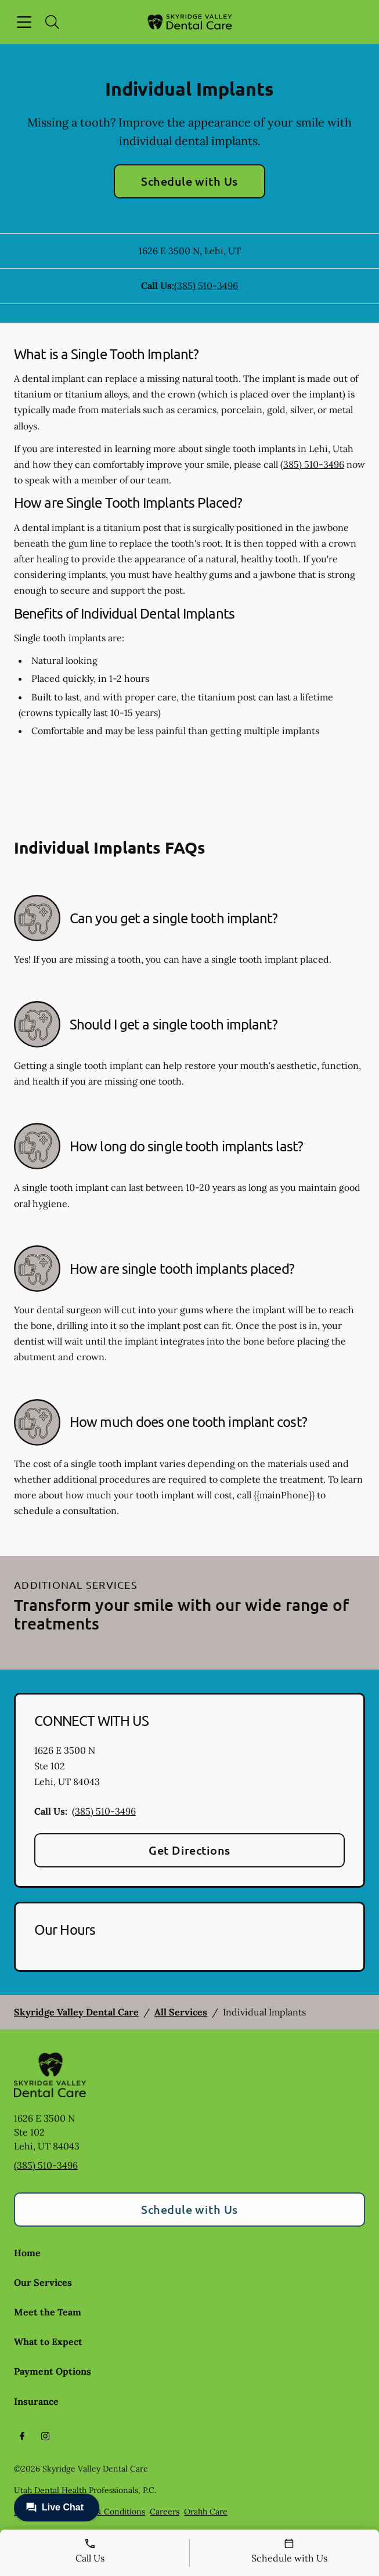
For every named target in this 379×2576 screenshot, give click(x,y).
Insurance (36, 2401)
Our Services (43, 2282)
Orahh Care (206, 2511)
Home (27, 2253)
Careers (164, 2511)
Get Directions (189, 1850)
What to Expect (48, 2341)
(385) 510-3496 (206, 285)
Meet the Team (47, 2312)
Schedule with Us (189, 181)
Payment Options (52, 2371)
